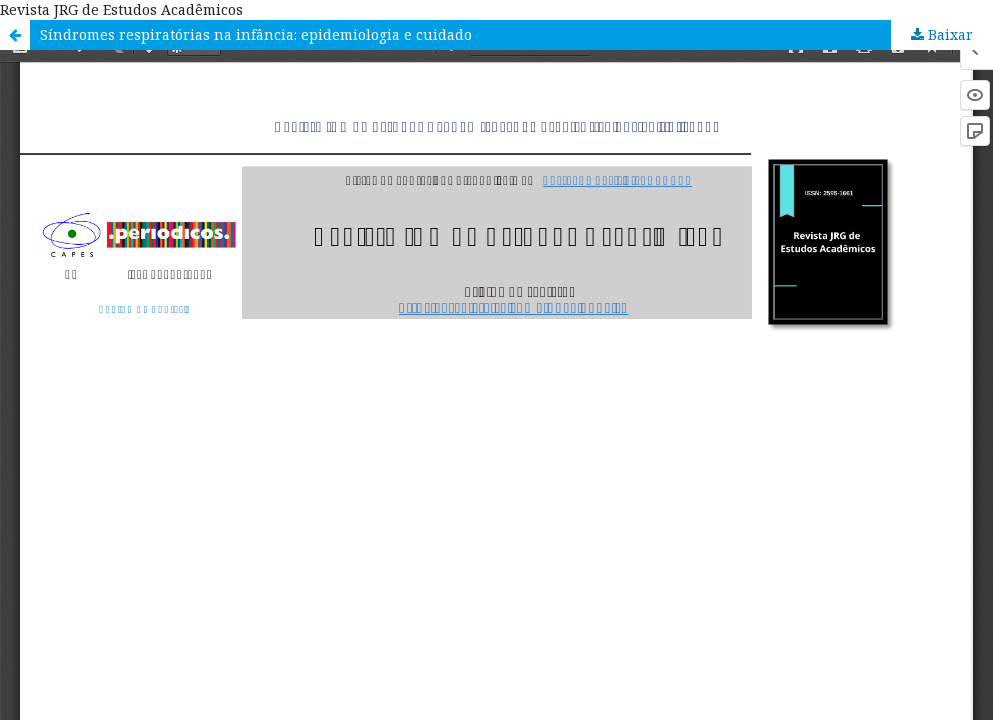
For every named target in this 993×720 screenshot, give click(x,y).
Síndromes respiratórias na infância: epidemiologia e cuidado (256, 34)
